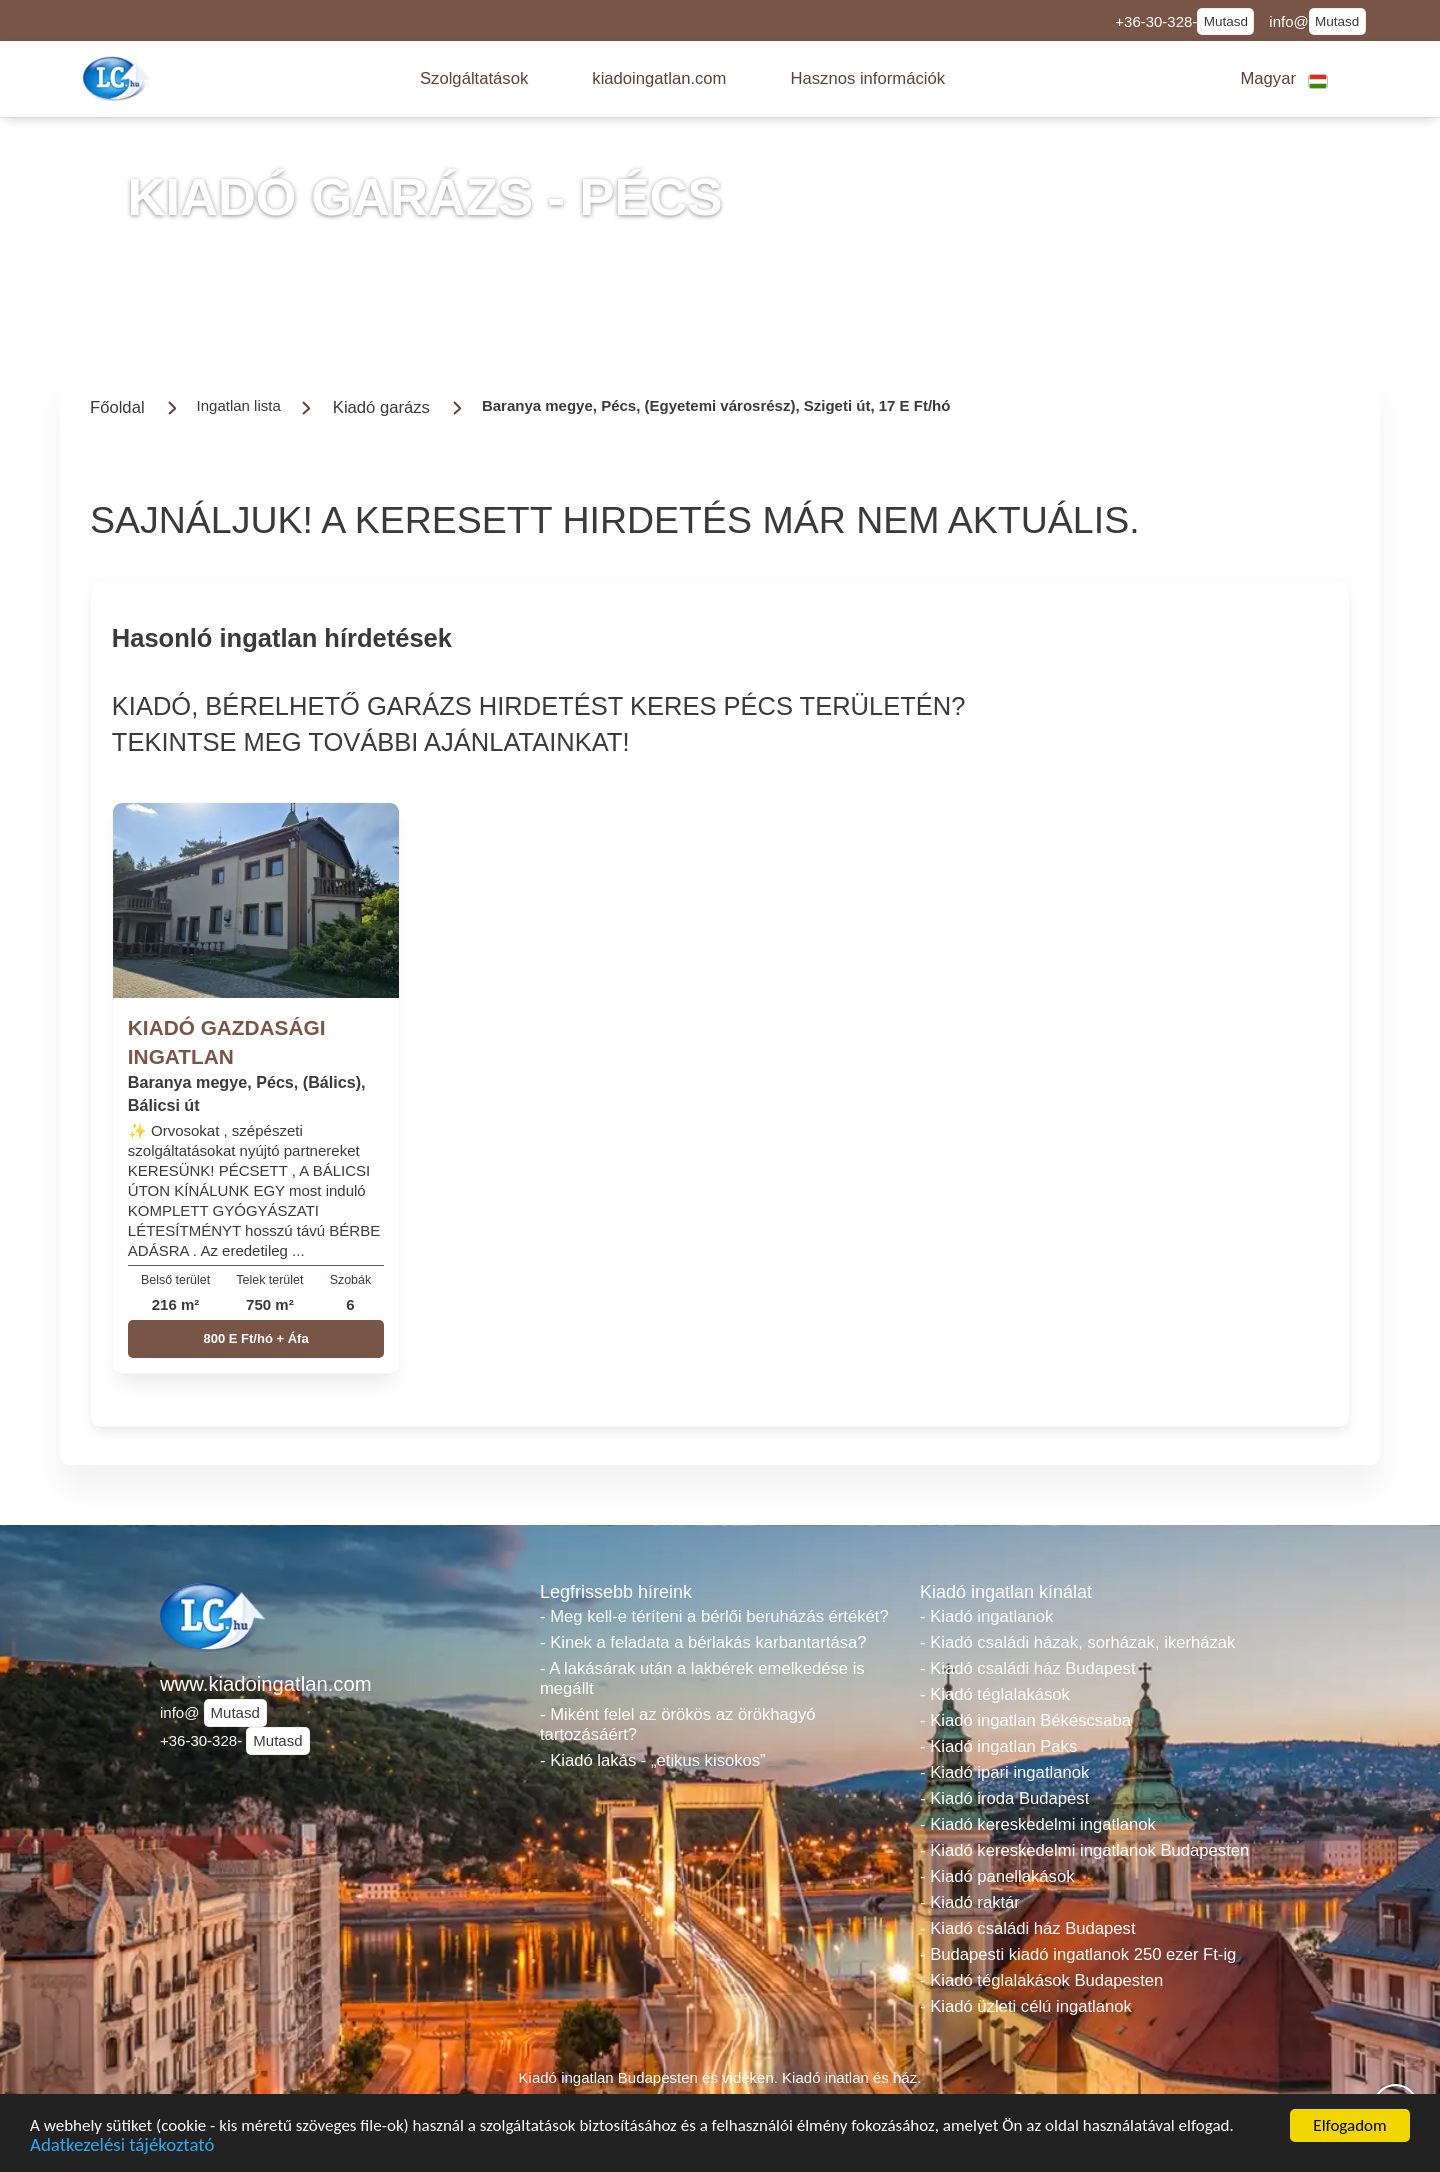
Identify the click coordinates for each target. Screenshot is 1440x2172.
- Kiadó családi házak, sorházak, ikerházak (1077, 1642)
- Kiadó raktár (970, 1902)
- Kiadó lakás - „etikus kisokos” (653, 1760)
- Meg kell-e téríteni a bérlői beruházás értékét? (714, 1616)
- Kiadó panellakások (997, 1876)
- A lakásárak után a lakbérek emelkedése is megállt (702, 1678)
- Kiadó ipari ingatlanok (1004, 1772)
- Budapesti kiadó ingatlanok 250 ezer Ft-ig (1078, 1954)
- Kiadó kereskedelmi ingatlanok (1038, 1824)
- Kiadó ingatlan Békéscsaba (1025, 1720)
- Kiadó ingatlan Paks (998, 1746)
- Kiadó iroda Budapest (1004, 1798)
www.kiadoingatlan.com (266, 1684)
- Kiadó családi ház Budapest (1028, 1668)
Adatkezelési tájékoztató (122, 2147)
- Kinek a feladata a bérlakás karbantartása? (703, 1642)
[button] (474, 79)
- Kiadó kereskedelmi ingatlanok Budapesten (1084, 1850)
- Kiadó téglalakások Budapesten (1041, 1980)
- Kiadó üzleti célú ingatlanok (1026, 2006)
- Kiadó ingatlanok (986, 1616)
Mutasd (1226, 21)
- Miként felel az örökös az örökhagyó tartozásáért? (678, 1724)
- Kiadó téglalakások (995, 1694)
